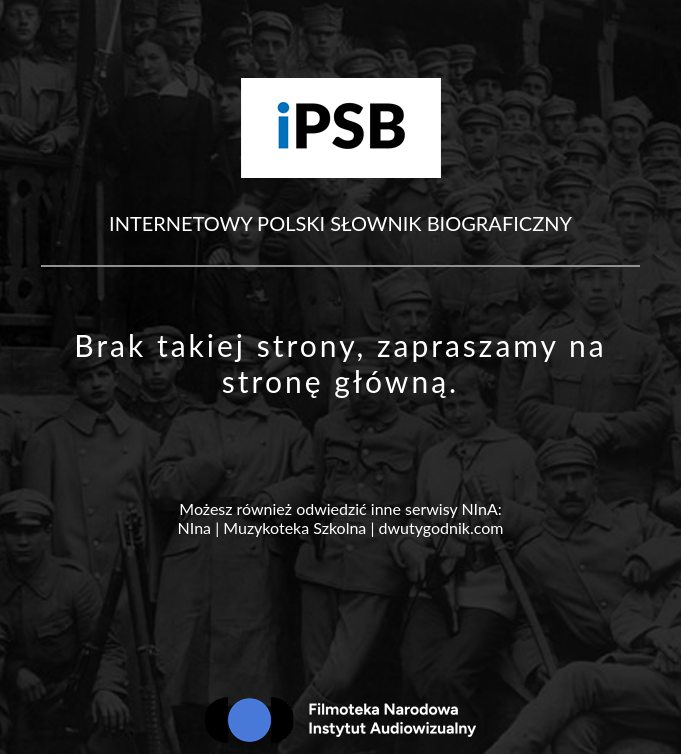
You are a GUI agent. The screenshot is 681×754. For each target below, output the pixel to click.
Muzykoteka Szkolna (294, 527)
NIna (194, 527)
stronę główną (335, 381)
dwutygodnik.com (441, 527)
